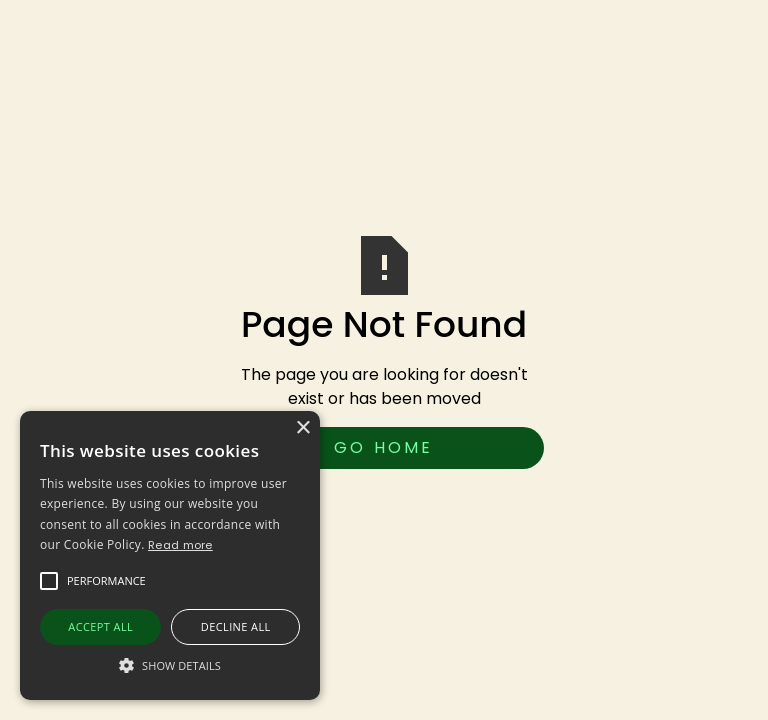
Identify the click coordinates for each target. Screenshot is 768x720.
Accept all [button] (100, 626)
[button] (106, 581)
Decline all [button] (236, 626)
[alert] (170, 555)
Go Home (383, 447)
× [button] (302, 428)
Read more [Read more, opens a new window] (180, 545)
